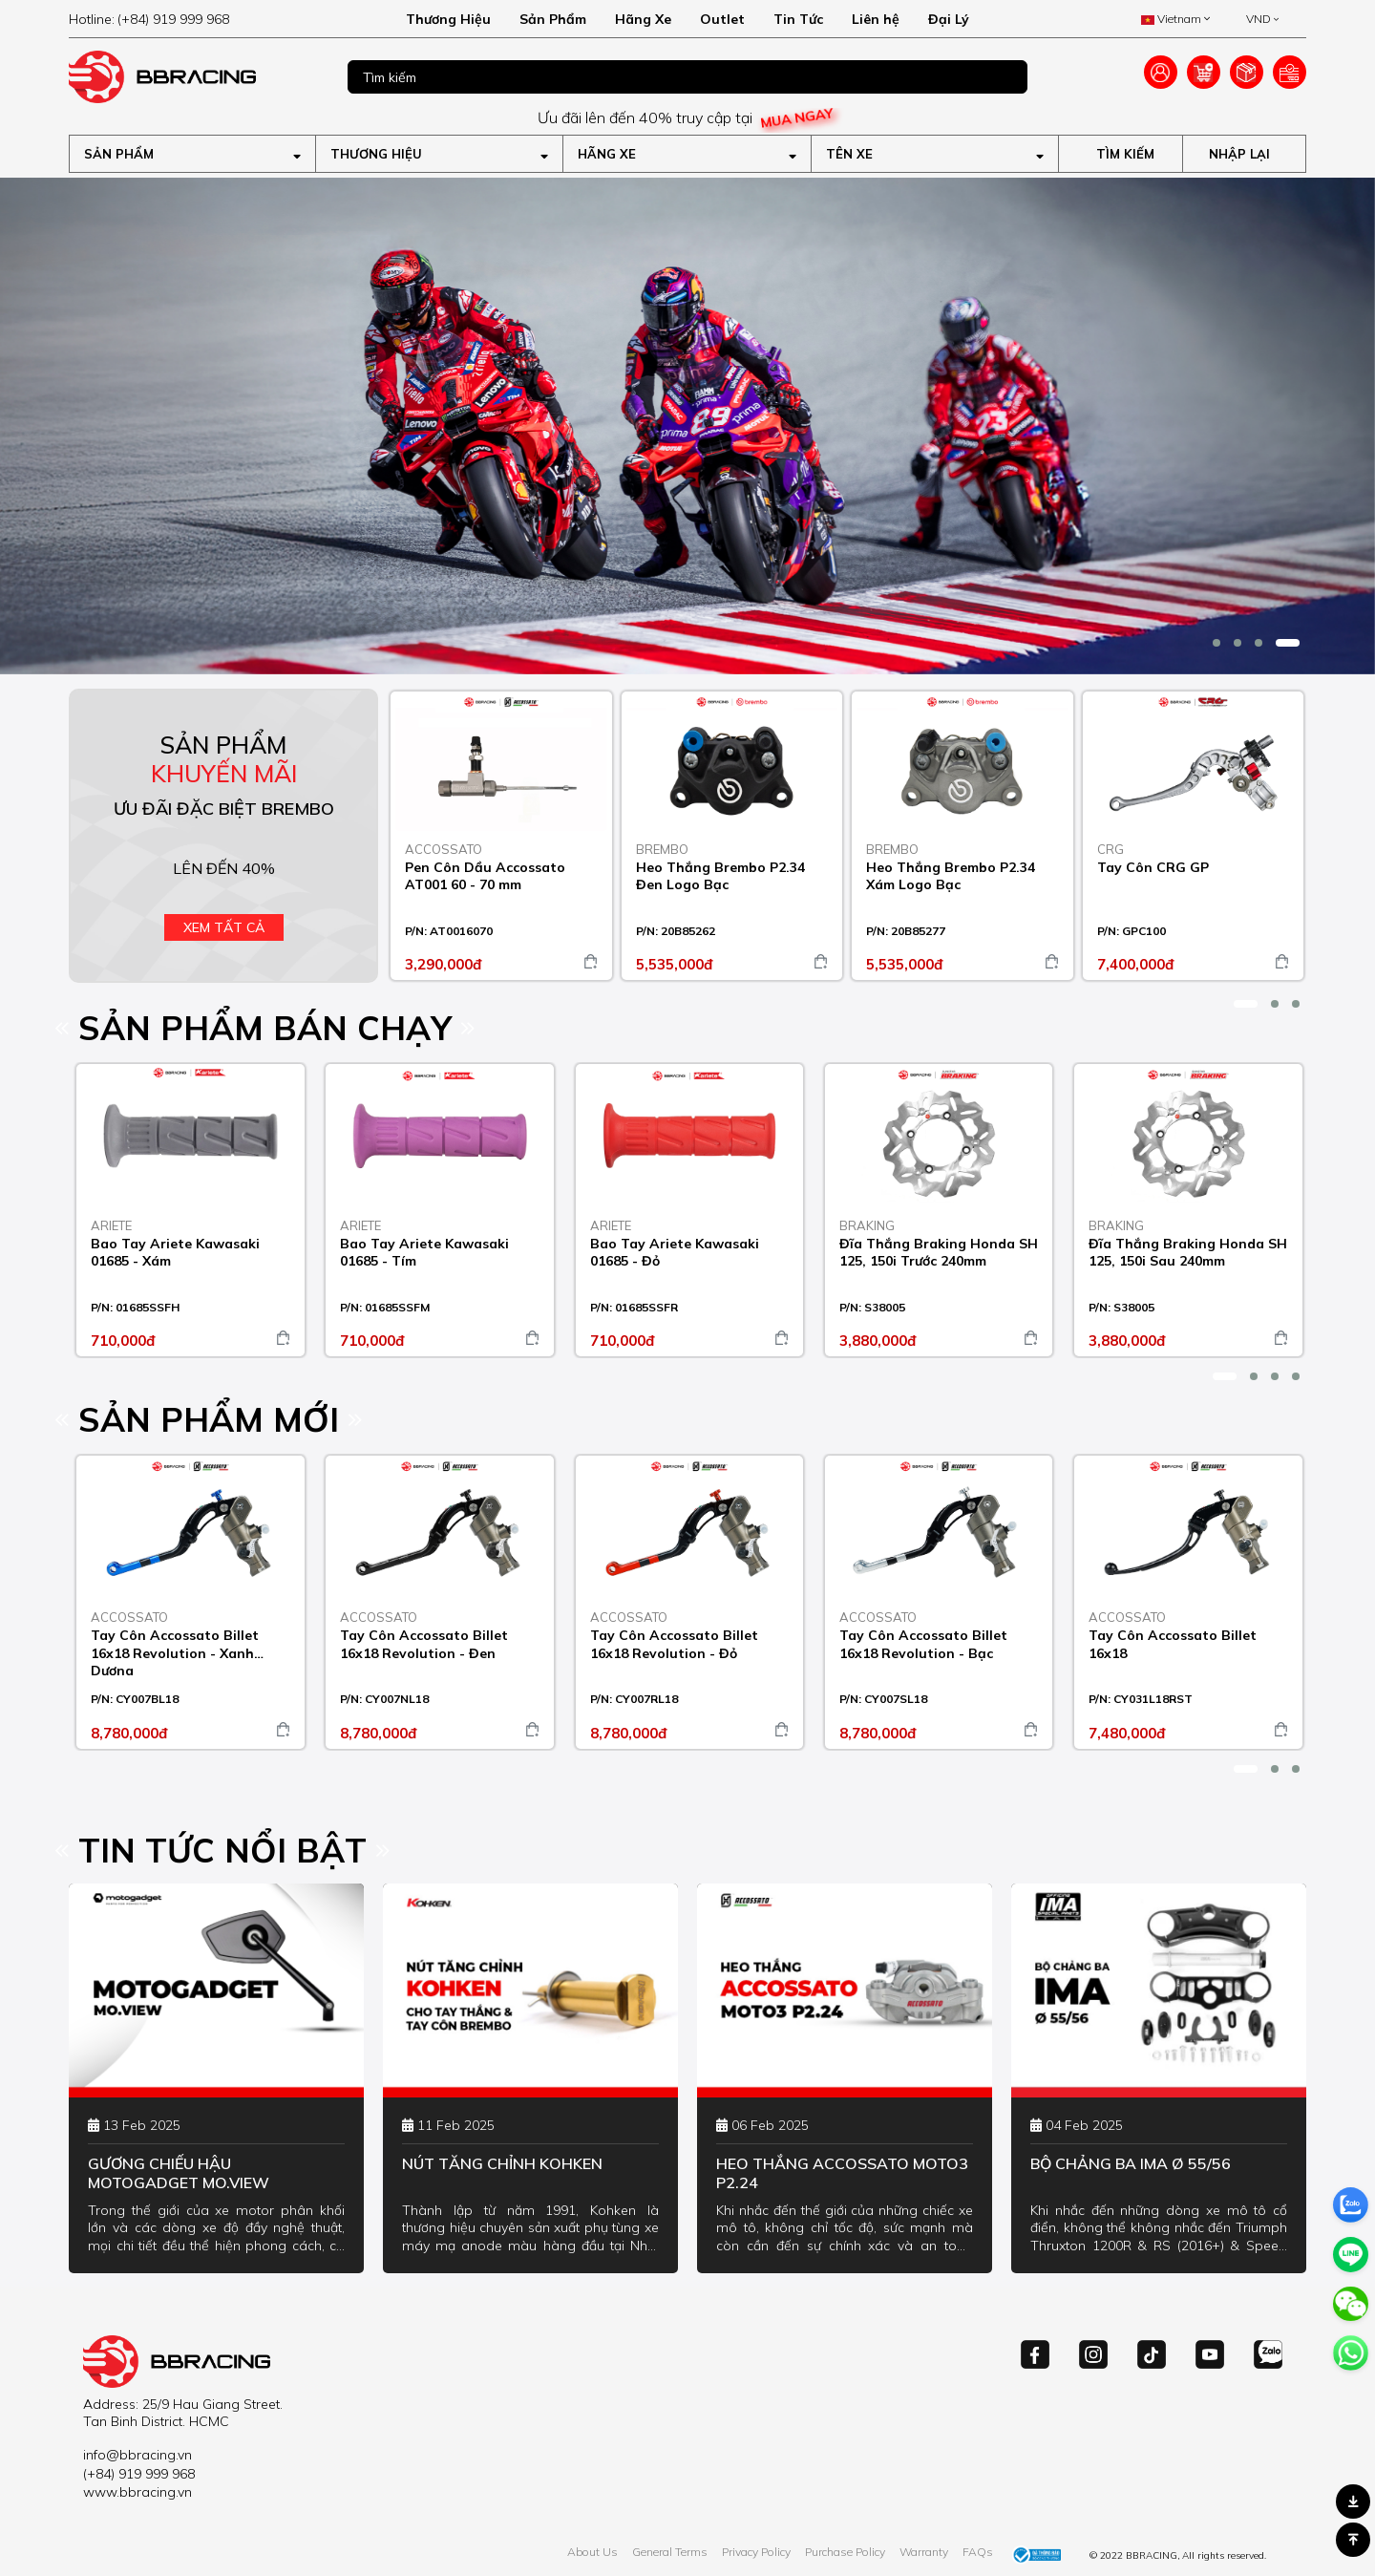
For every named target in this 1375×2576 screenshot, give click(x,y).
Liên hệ (875, 19)
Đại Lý (948, 19)
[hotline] (192, 19)
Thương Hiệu (448, 19)
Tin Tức (798, 19)
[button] (1216, 642)
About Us (592, 2551)
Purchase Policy (845, 2551)
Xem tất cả (223, 927)
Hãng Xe (643, 19)
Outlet (722, 19)
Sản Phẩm (552, 19)
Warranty (923, 2551)
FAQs (977, 2551)
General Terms (670, 2551)
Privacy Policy (756, 2551)
